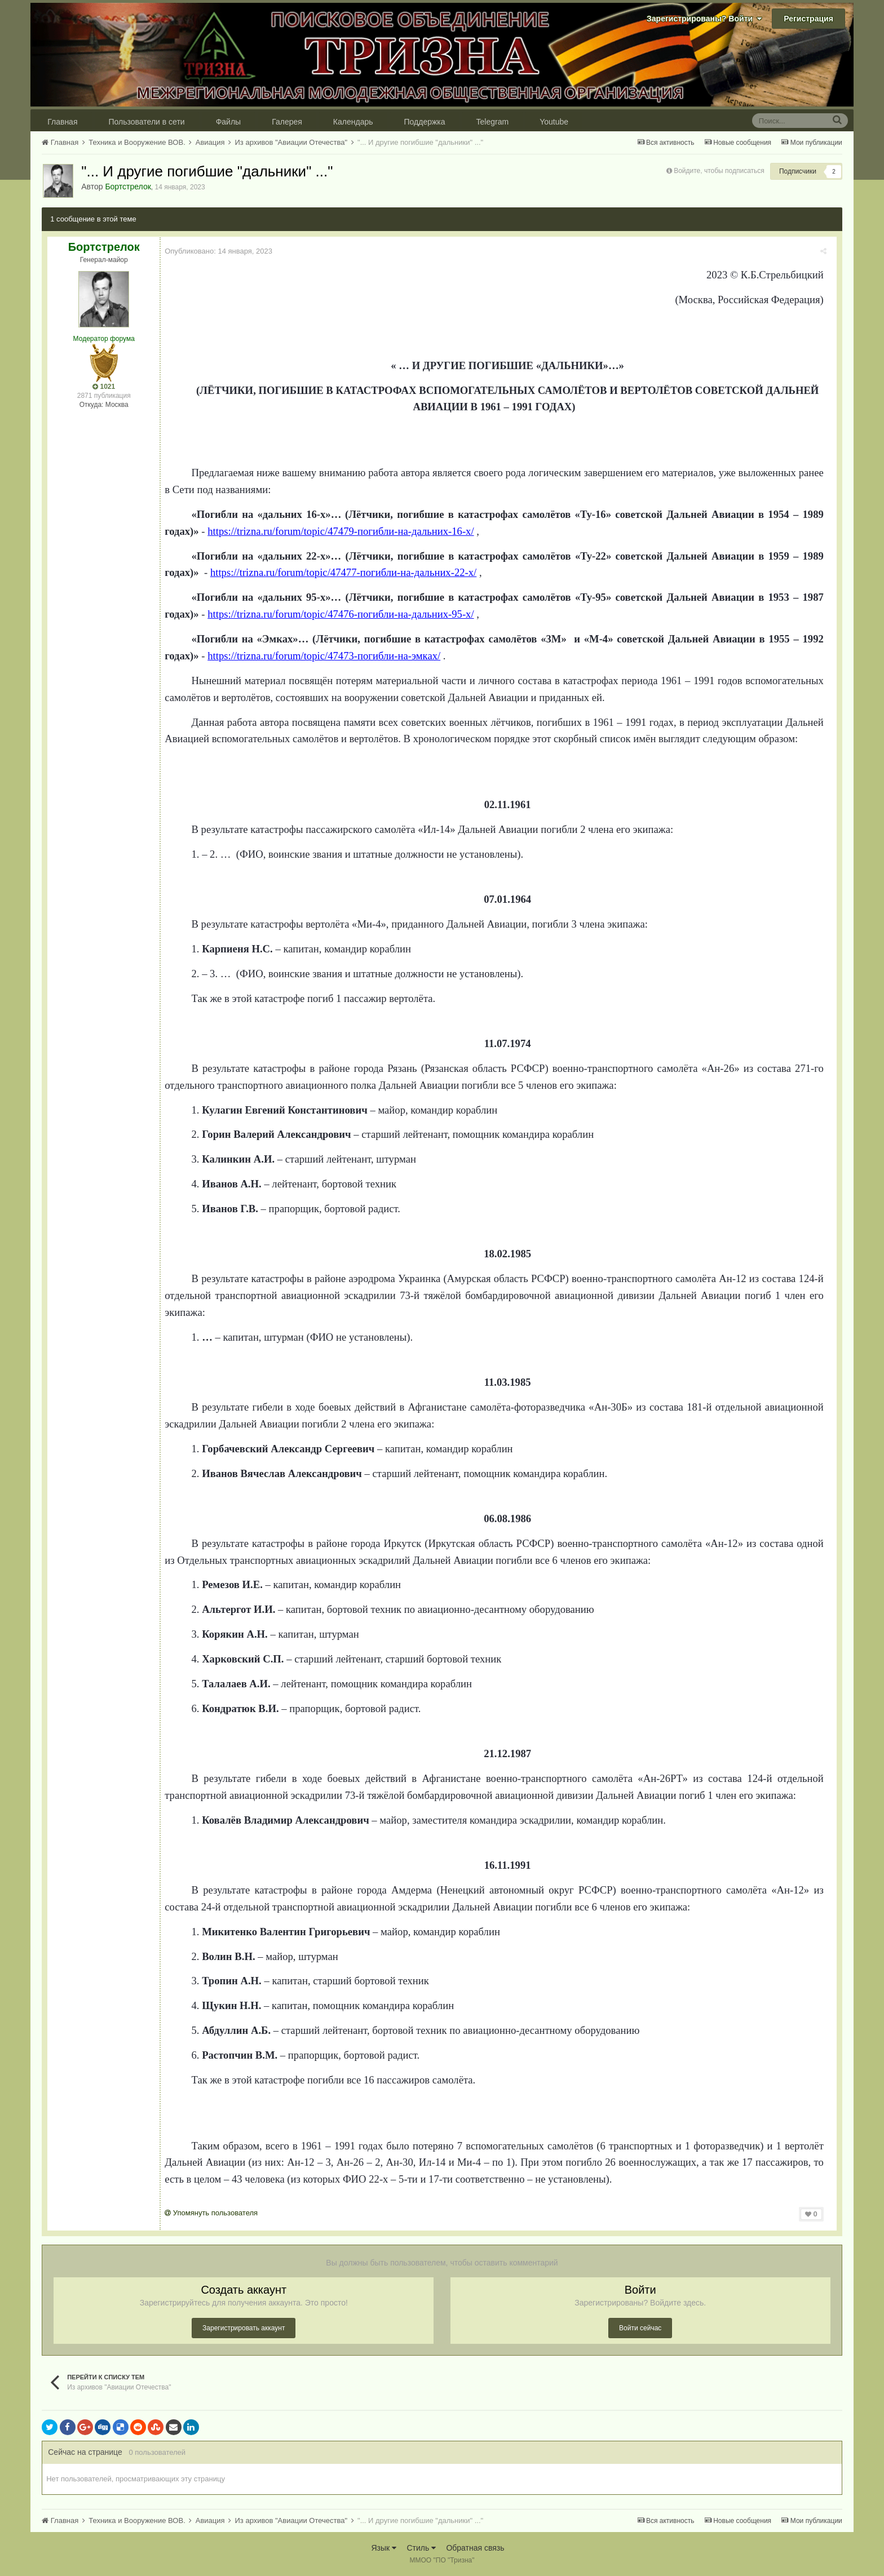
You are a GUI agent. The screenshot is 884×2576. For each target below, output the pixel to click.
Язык (383, 2547)
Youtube (554, 121)
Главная (62, 121)
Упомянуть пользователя (215, 2213)
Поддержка (424, 121)
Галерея (287, 121)
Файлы (228, 121)
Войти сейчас (640, 2328)
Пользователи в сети (147, 121)
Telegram (492, 121)
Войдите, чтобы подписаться (719, 171)
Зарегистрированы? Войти (704, 18)
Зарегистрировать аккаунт (243, 2328)
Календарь (353, 121)
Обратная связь (475, 2547)
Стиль (421, 2547)
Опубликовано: (223, 251)
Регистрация (808, 18)
